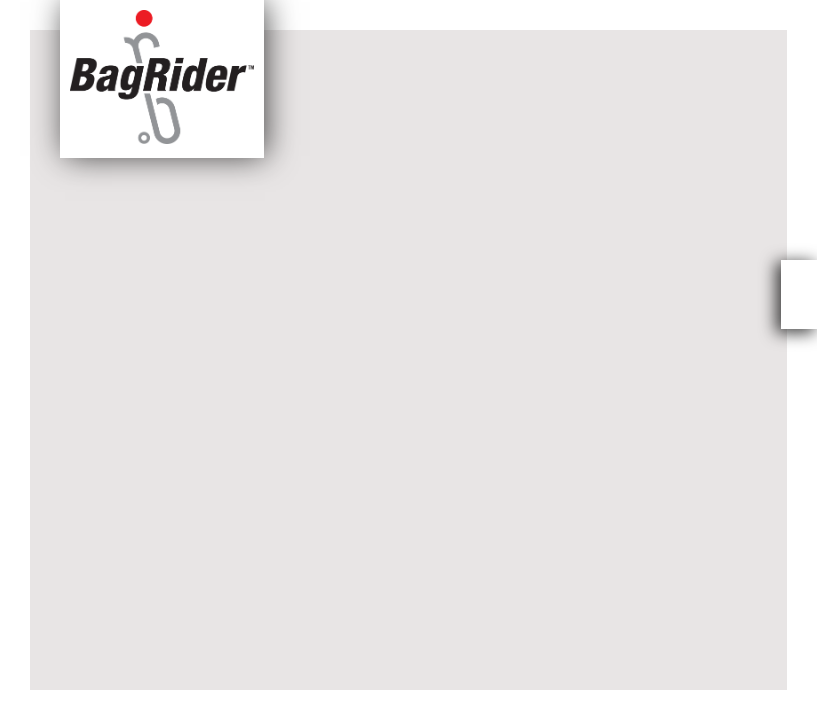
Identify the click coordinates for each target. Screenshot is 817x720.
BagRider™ (593, 16)
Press (456, 16)
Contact (699, 16)
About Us (352, 16)
